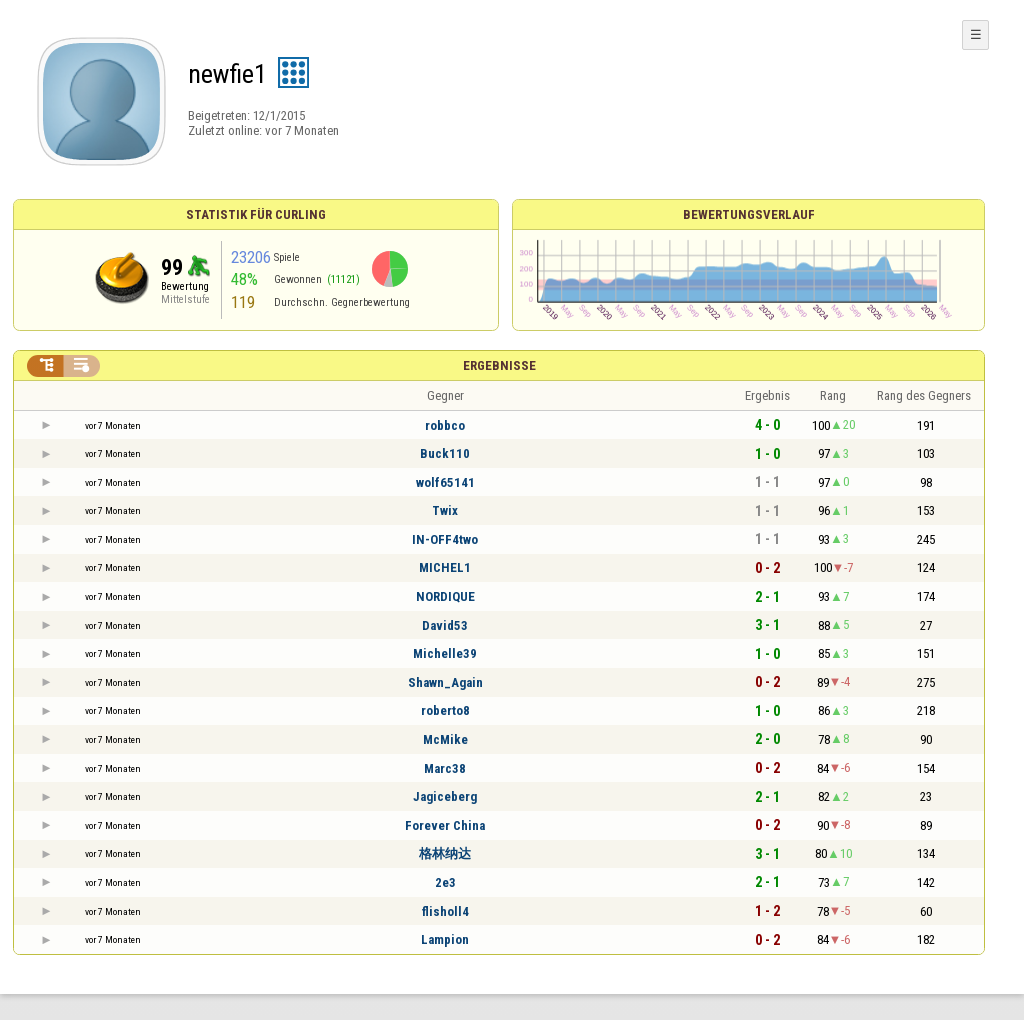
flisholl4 (445, 911)
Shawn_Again (445, 682)
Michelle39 (445, 653)
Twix (445, 510)
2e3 (445, 882)
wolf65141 (445, 482)
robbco (445, 425)
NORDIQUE (445, 596)
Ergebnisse (499, 365)
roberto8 (445, 710)
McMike (445, 739)
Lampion (445, 939)
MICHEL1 (445, 567)
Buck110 (445, 453)
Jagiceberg (445, 796)
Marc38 (445, 768)
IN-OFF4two (445, 539)
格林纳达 (445, 853)
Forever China (445, 825)
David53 (445, 625)
